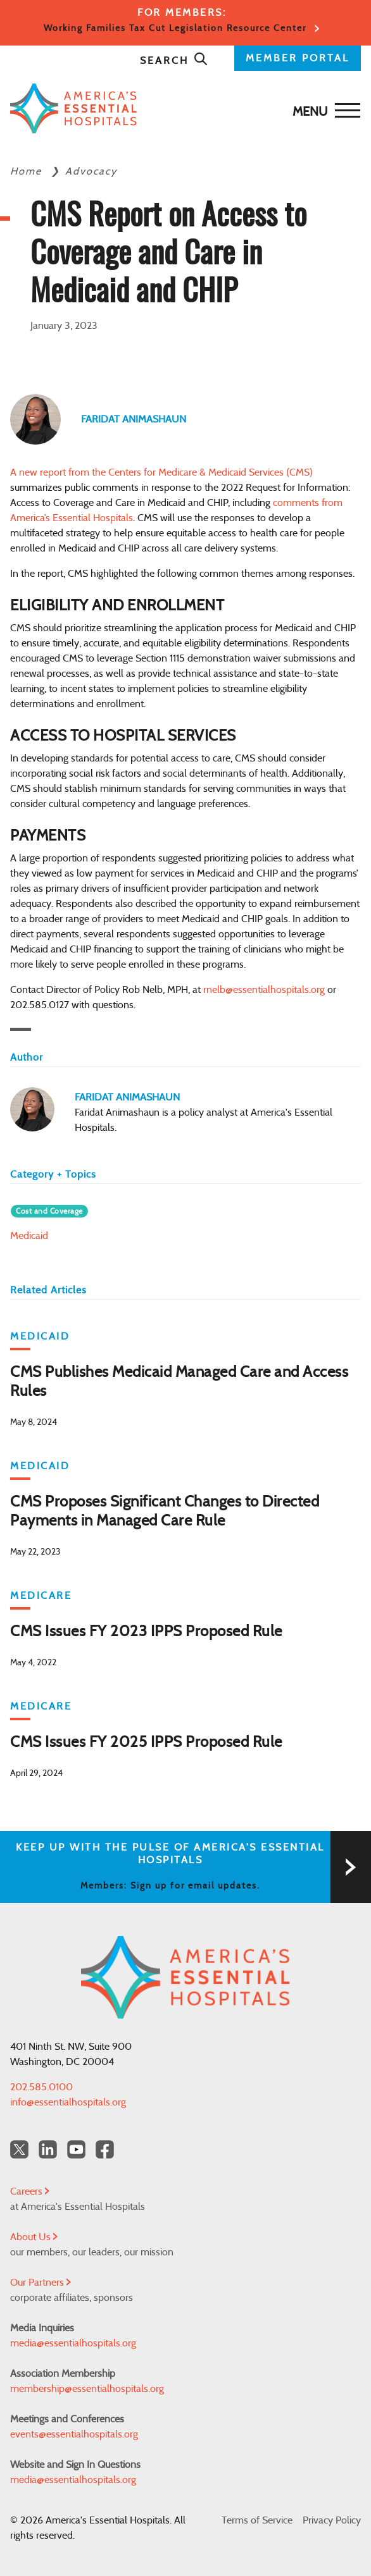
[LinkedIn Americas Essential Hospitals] (48, 2149)
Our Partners (40, 2282)
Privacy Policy (332, 2520)
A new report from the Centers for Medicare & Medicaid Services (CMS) (161, 472)
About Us (34, 2237)
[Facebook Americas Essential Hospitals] (105, 2149)
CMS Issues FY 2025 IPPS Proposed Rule (146, 1742)
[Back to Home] (182, 108)
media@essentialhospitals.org (73, 2343)
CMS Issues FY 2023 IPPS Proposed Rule (146, 1631)
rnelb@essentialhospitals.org (264, 990)
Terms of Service (257, 2520)
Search (174, 61)
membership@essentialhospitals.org (87, 2389)
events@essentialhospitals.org (74, 2434)
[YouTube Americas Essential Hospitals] (76, 2149)
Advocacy (91, 171)
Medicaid (29, 1236)
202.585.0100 (41, 2087)
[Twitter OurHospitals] (19, 2149)
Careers (29, 2191)
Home (28, 171)
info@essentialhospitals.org (68, 2102)
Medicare (41, 1596)
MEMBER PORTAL (297, 58)
